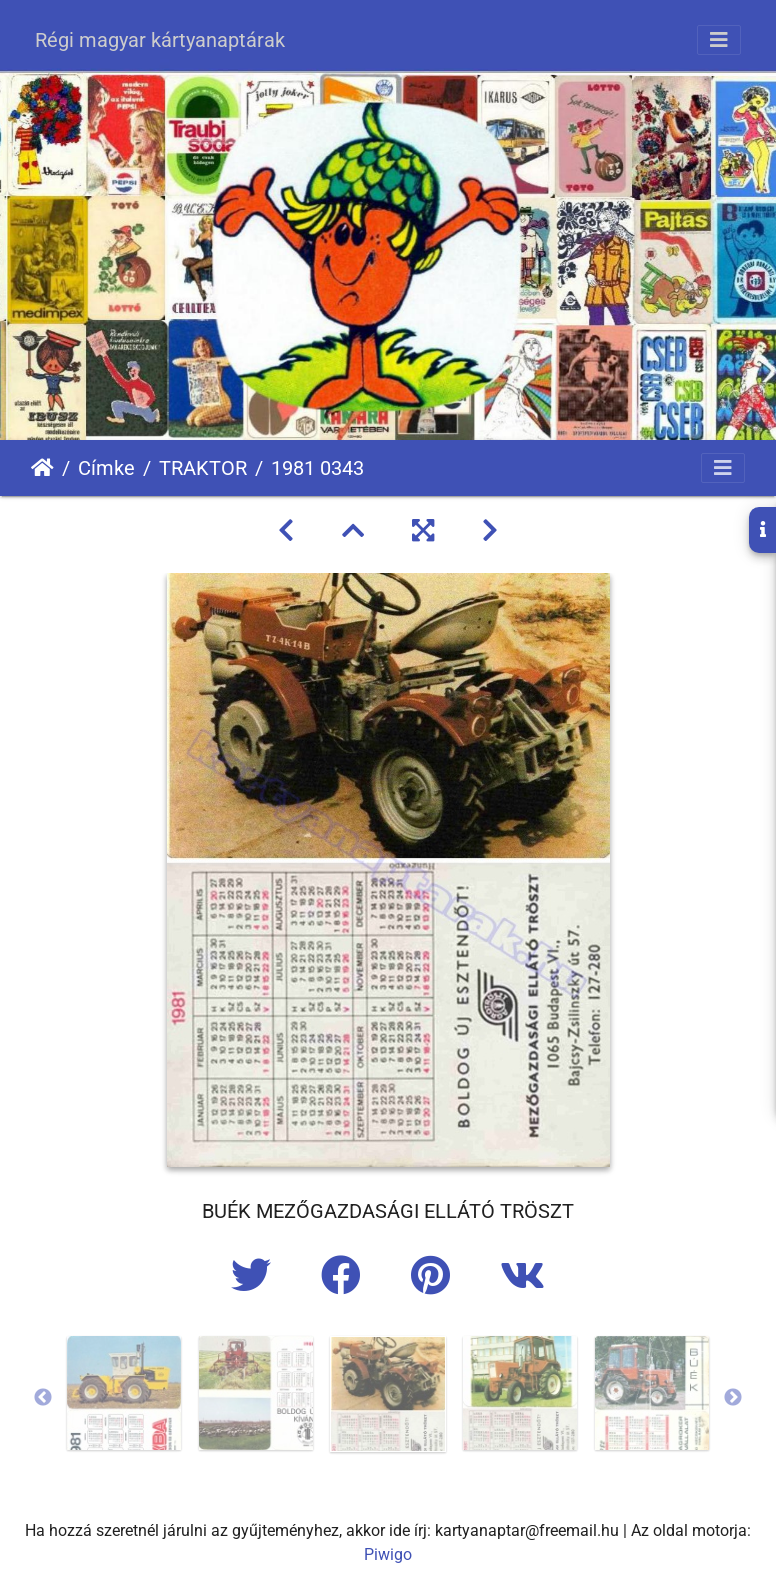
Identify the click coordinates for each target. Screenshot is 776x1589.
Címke (106, 468)
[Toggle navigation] (719, 40)
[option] (124, 1393)
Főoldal (42, 468)
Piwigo (388, 1554)
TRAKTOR (203, 468)
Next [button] (733, 1398)
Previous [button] (43, 1398)
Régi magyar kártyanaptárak (160, 40)
